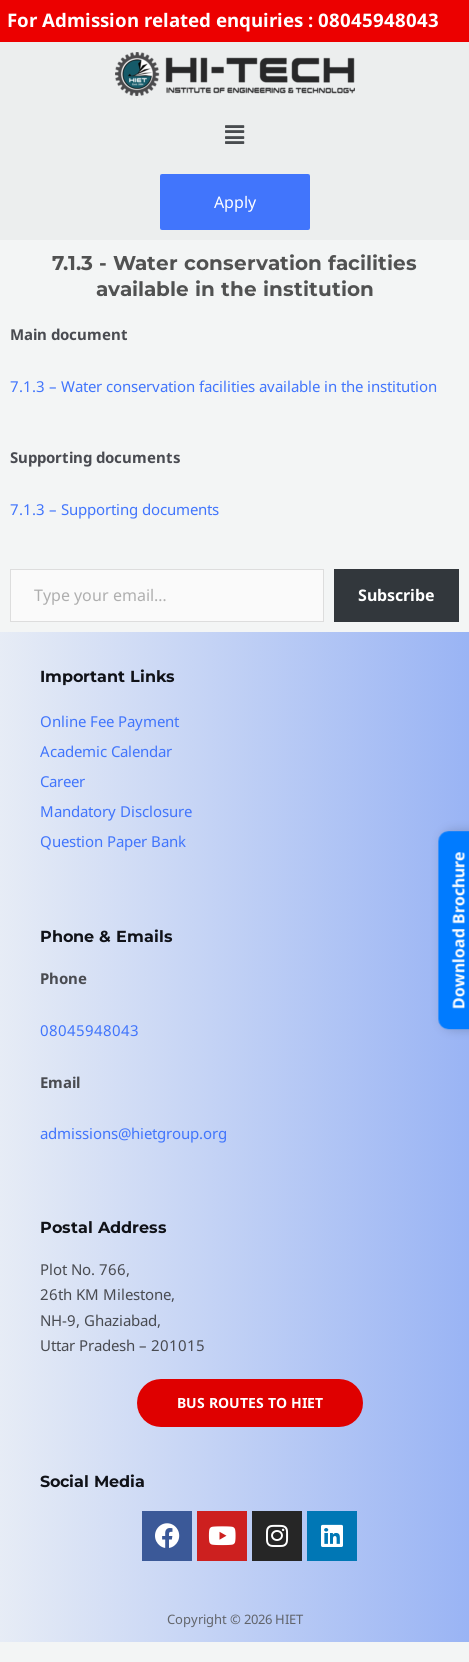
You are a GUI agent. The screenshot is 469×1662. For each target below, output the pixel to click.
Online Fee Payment (109, 721)
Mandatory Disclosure (116, 811)
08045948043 (89, 1030)
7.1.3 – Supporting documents (114, 509)
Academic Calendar (106, 751)
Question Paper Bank (113, 841)
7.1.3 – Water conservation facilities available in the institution (223, 386)
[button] (234, 135)
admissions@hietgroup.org (133, 1133)
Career (62, 781)
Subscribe (396, 595)
